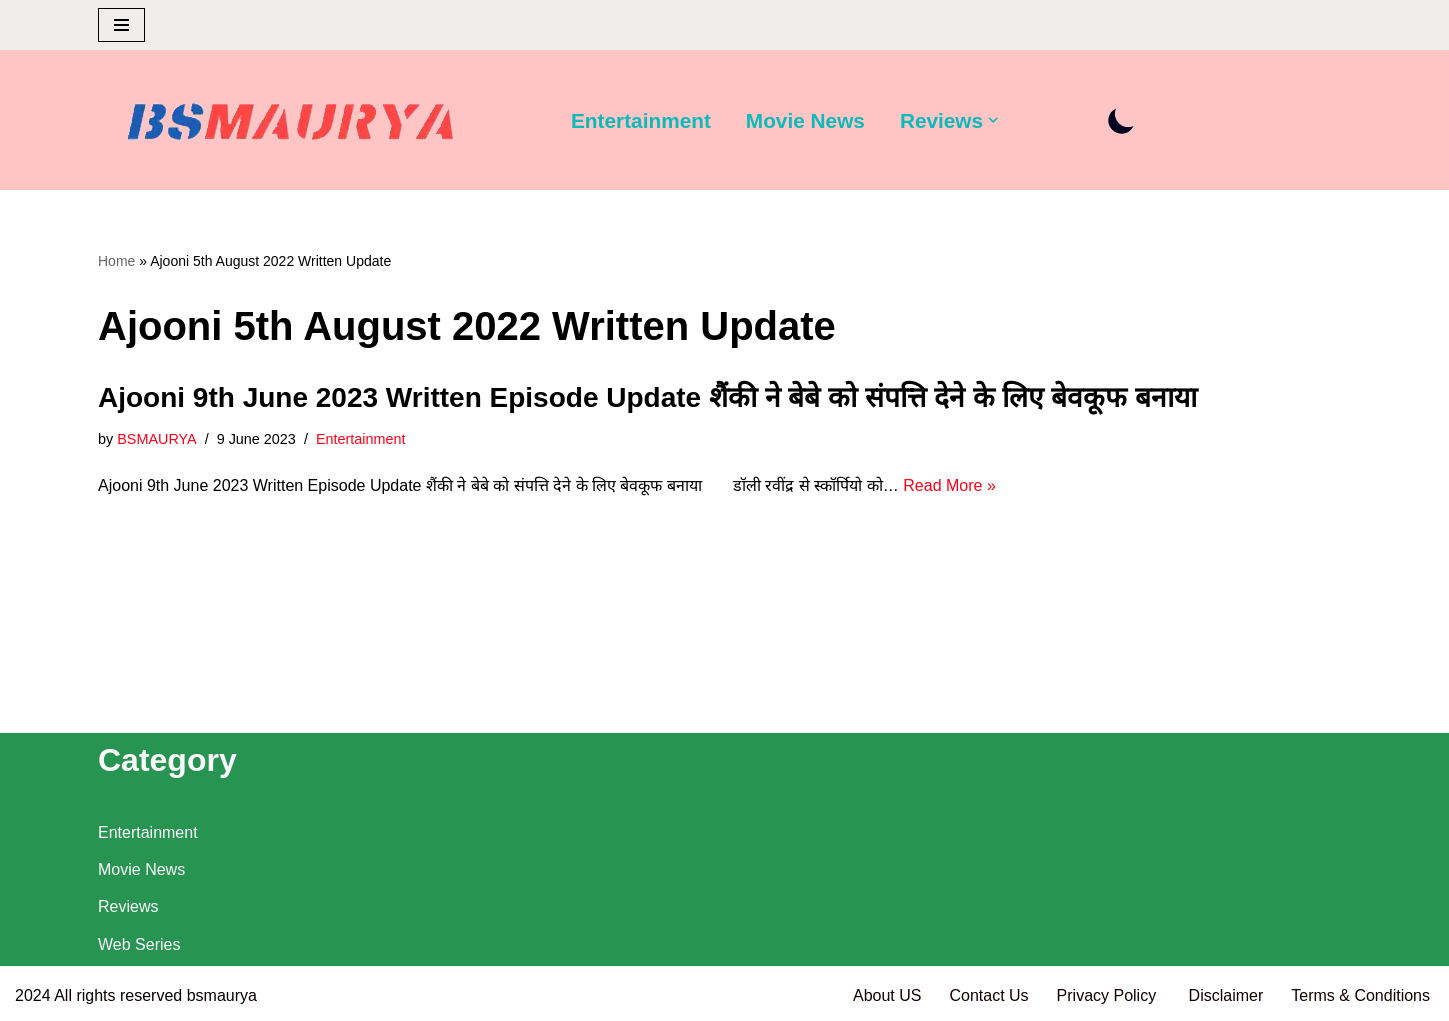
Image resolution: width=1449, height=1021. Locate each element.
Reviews (128, 906)
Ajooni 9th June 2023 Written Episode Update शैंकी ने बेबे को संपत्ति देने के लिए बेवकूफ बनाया (647, 397)
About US (887, 995)
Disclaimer (1226, 995)
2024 (33, 995)
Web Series (139, 944)
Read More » (949, 485)
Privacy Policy (1109, 995)
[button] (993, 120)
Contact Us (988, 995)
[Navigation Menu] (121, 25)
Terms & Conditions (1360, 995)
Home (116, 261)
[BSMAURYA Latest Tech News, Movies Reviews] (291, 125)
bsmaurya (222, 995)
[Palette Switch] (1121, 120)
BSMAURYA (156, 439)
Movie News (805, 120)
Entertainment (641, 120)
